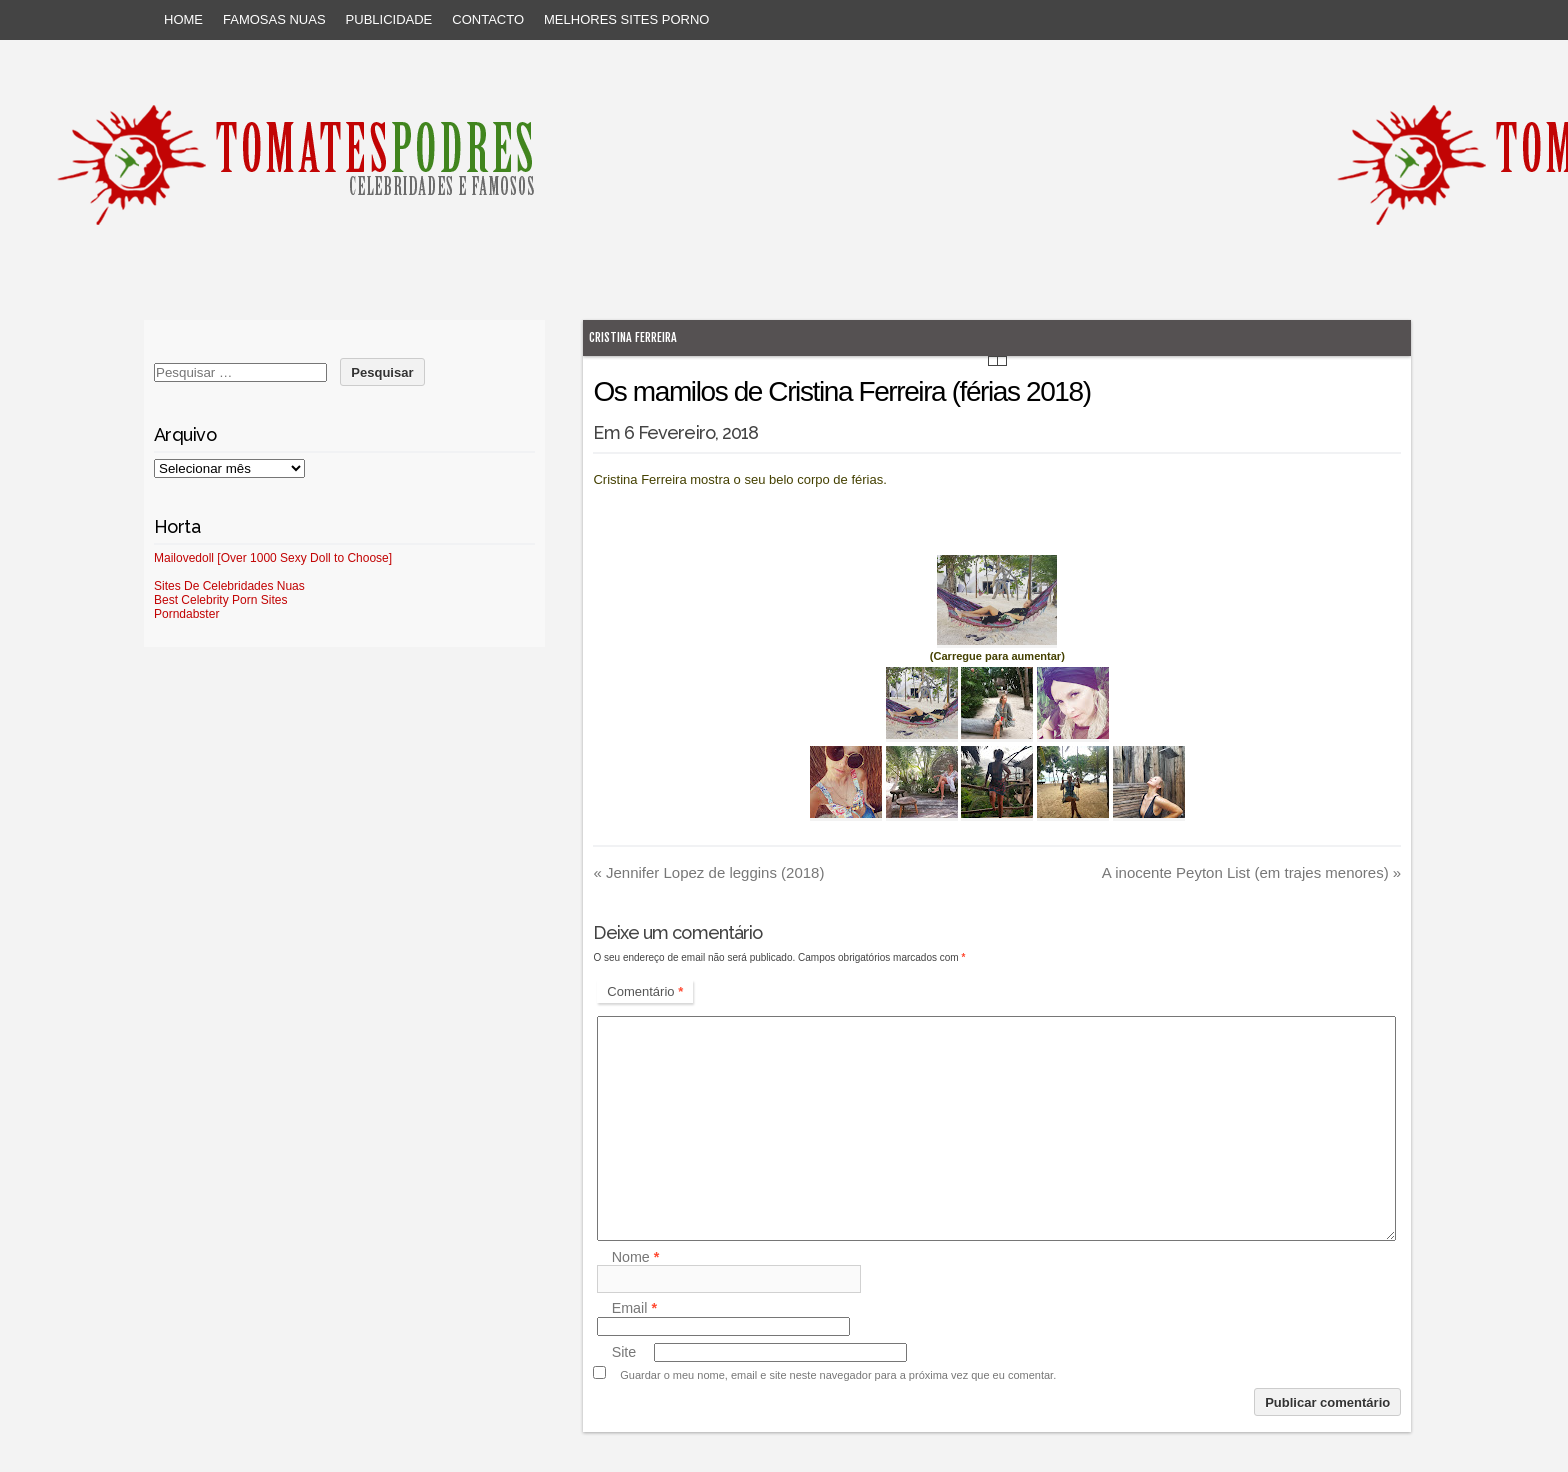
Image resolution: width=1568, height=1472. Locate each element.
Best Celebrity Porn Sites (220, 600)
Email (634, 1309)
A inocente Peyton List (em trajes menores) (1251, 872)
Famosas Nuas (274, 19)
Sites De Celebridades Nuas (229, 586)
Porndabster (186, 614)
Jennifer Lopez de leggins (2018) (708, 872)
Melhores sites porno (626, 19)
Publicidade (389, 19)
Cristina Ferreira (633, 337)
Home (183, 19)
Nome (636, 1257)
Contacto (488, 19)
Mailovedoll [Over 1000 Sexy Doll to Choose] (273, 558)
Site (624, 1352)
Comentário (645, 991)
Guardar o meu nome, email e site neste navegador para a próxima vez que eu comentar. (838, 1375)
